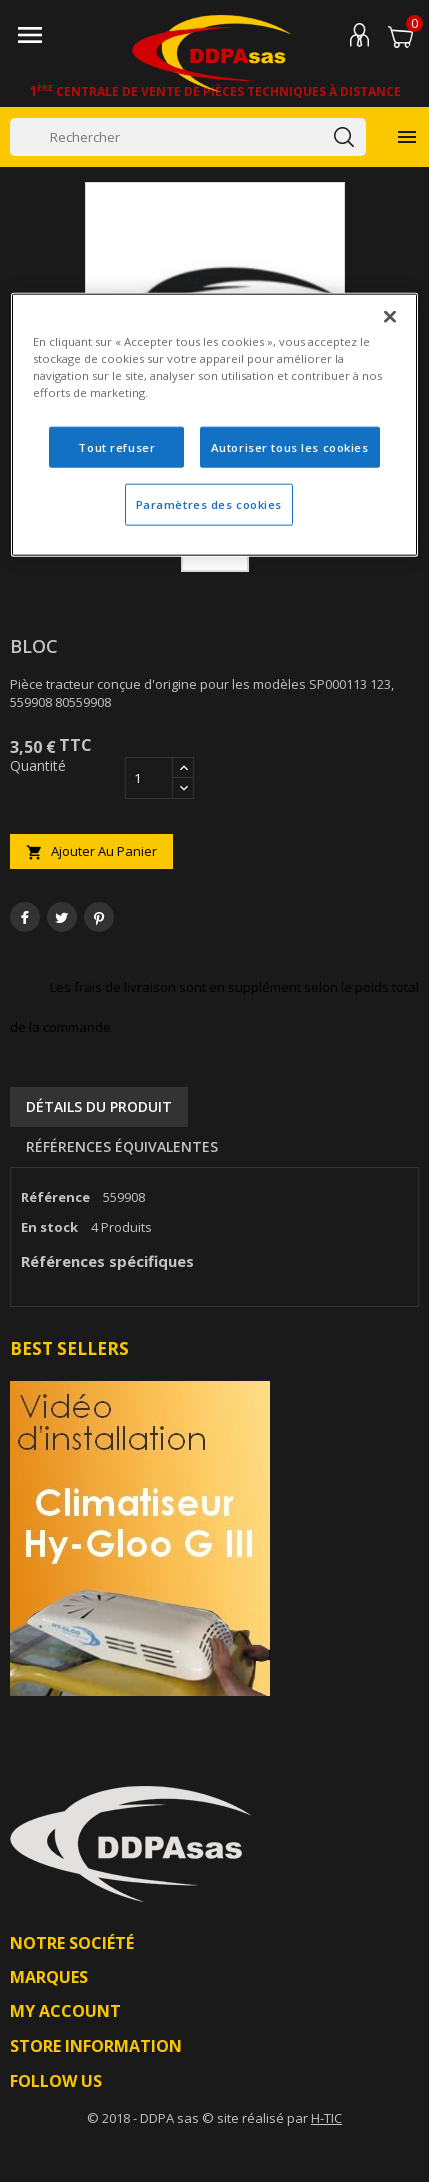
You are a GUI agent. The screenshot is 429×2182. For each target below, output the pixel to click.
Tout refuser (116, 446)
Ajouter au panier (91, 851)
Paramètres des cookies (209, 504)
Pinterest (99, 917)
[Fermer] (390, 317)
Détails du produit (99, 1106)
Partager (25, 917)
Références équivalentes (122, 1146)
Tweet (62, 917)
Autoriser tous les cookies (290, 446)
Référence (55, 1197)
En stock (49, 1227)
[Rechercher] (188, 137)
